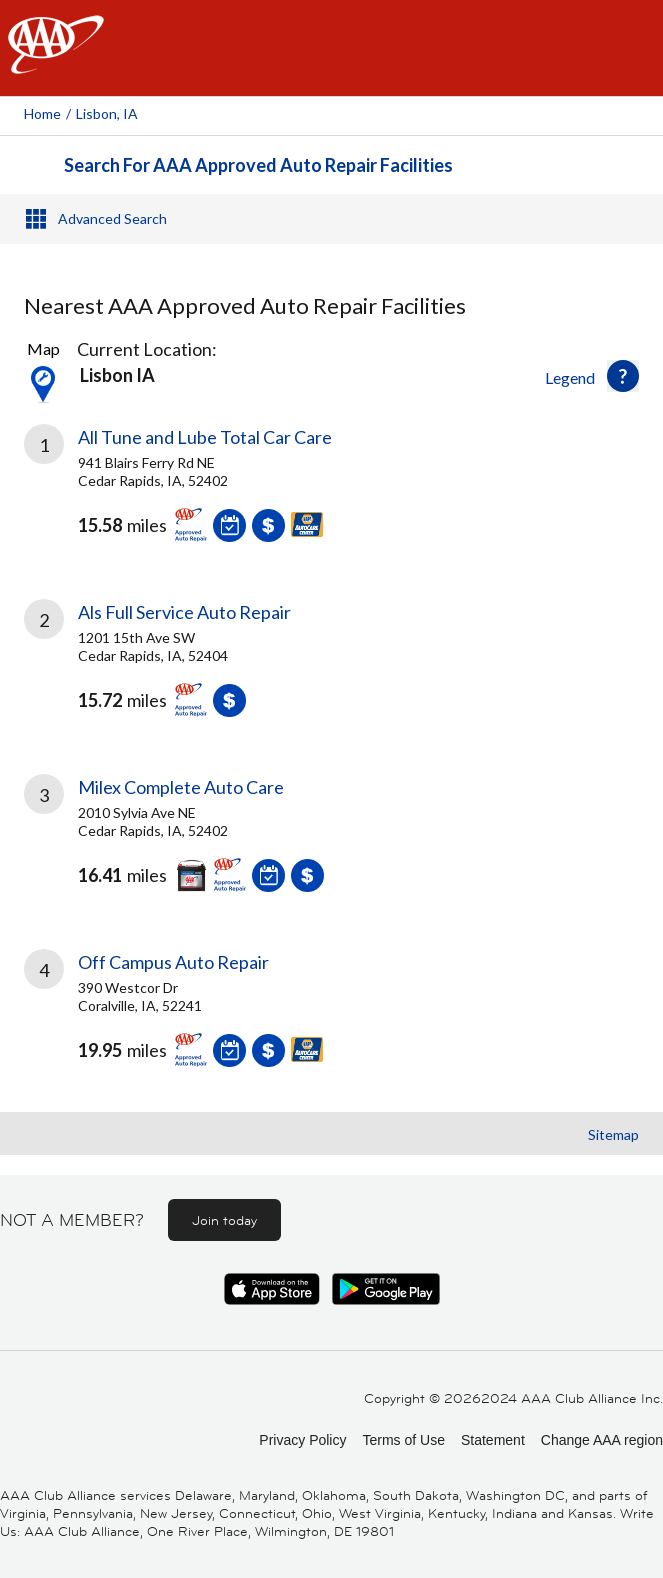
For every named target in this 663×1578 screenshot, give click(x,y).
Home (42, 113)
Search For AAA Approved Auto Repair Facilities (258, 165)
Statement (493, 1440)
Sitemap (613, 1134)
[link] (331, 498)
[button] (623, 376)
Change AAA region (602, 1440)
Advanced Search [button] (112, 218)
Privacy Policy (302, 1440)
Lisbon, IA (107, 113)
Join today (224, 1220)
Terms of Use (403, 1440)
